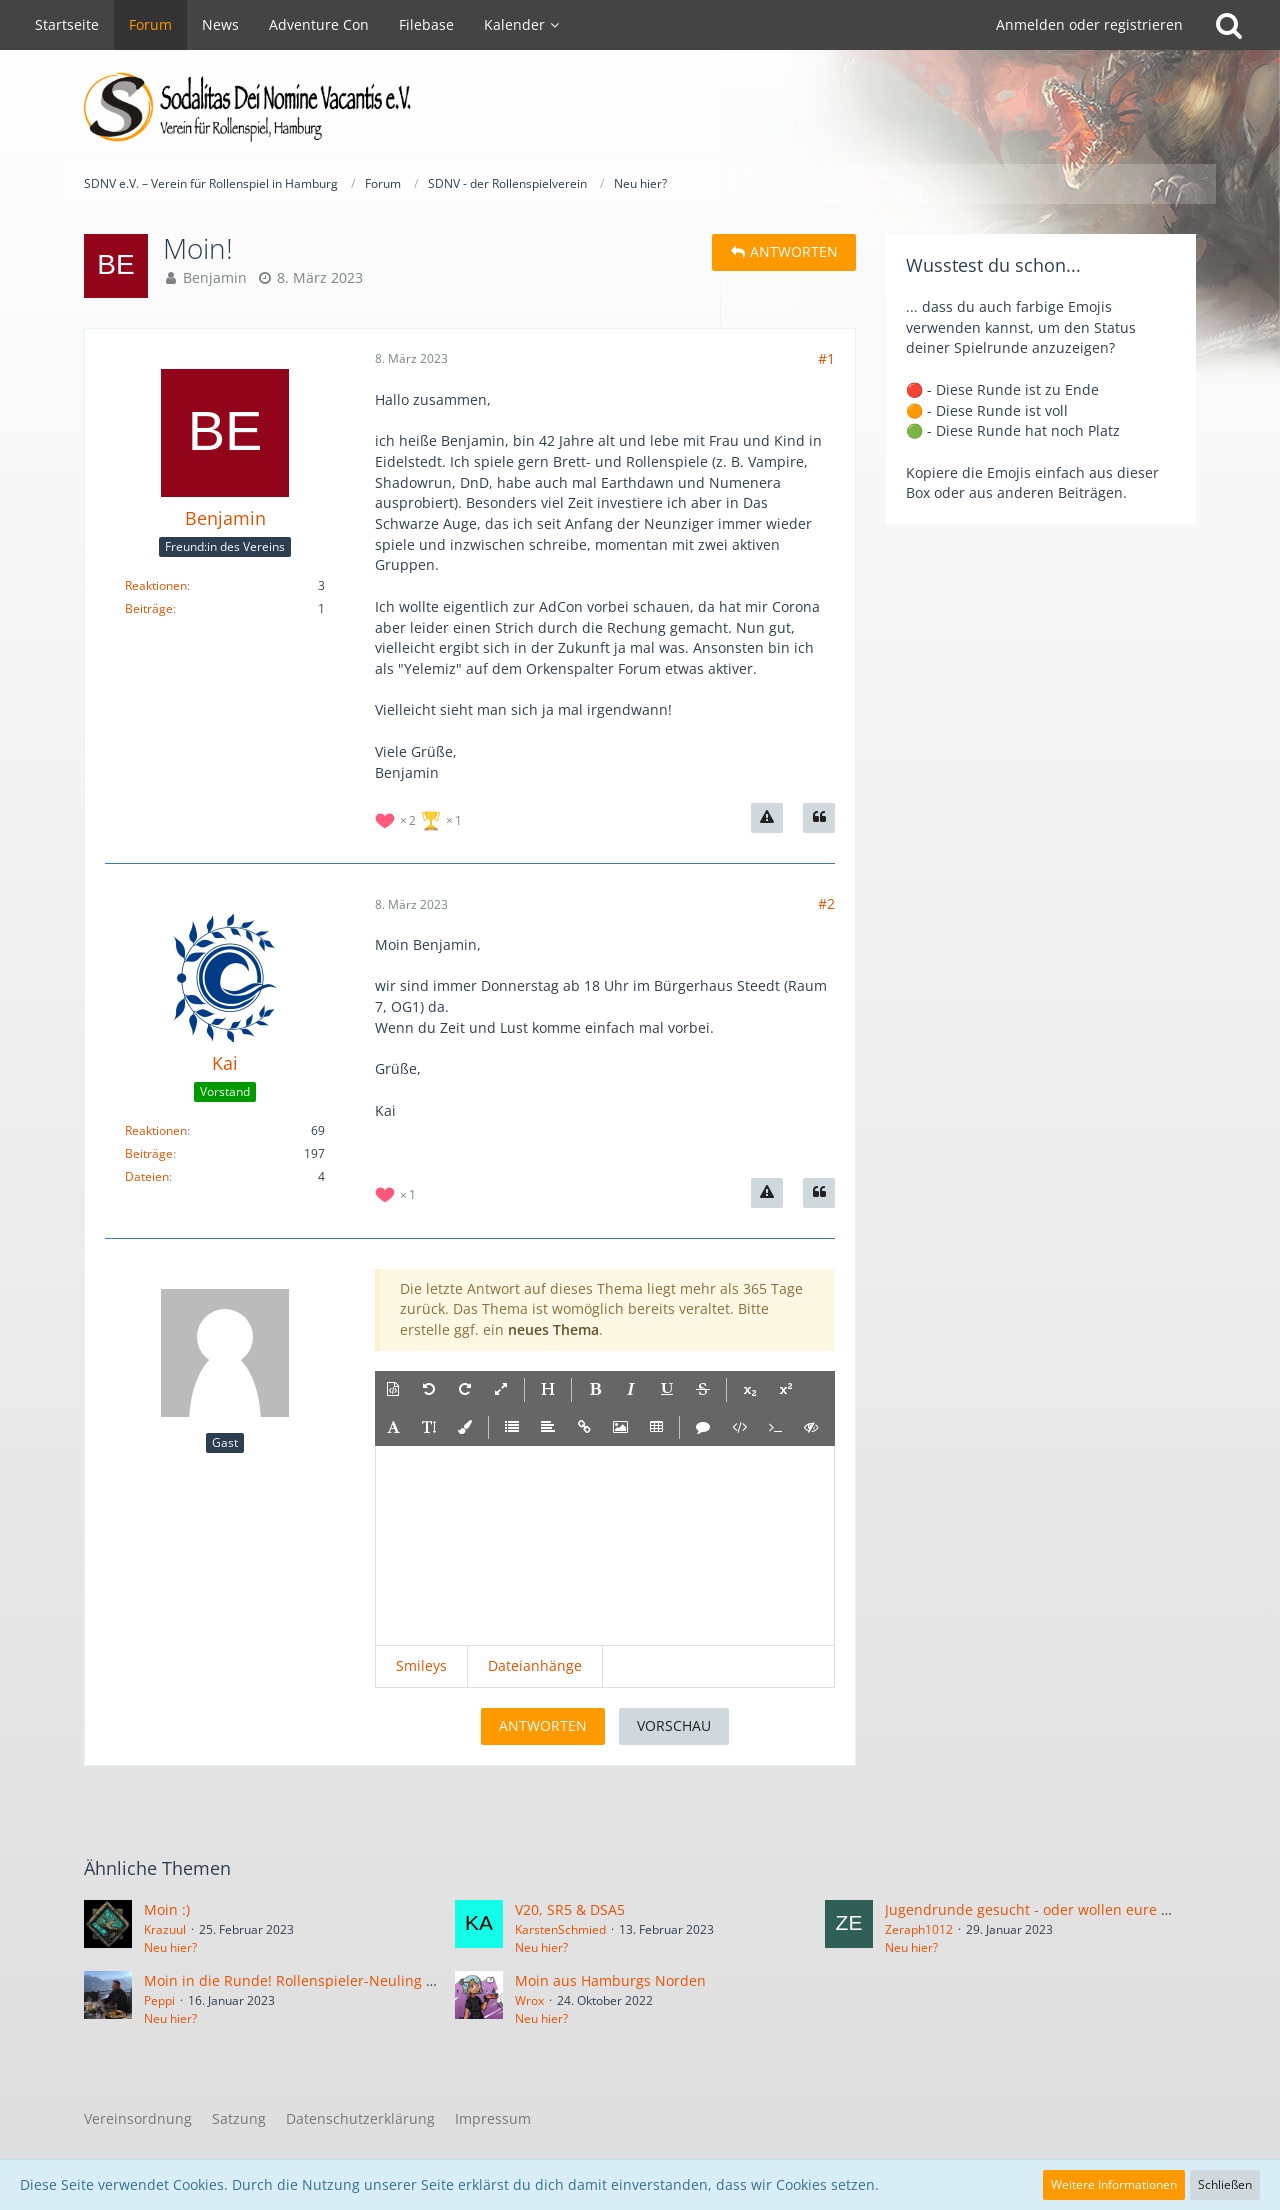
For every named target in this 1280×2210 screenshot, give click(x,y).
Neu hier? (170, 1947)
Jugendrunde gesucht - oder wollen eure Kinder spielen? (1075, 1909)
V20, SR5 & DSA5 (570, 1909)
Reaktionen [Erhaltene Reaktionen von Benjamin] (156, 585)
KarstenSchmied (560, 1929)
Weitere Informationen (1114, 2184)
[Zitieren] (819, 818)
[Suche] (1229, 25)
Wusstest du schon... (993, 265)
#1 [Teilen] (826, 358)
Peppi (159, 2000)
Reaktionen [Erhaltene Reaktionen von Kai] (156, 1130)
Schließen (1225, 2184)
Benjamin (215, 277)
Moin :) (167, 1909)
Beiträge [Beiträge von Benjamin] (149, 608)
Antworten (543, 1725)
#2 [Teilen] (826, 903)
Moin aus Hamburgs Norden (610, 1980)
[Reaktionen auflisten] (421, 818)
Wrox (529, 2000)
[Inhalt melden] (767, 818)
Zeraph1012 (919, 1929)
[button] (393, 1390)
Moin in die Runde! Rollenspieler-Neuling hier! (300, 1980)
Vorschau (674, 1725)
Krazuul (165, 1929)
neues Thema (553, 1329)
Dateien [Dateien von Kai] (147, 1176)
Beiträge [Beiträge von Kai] (149, 1153)
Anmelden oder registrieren (1089, 24)
